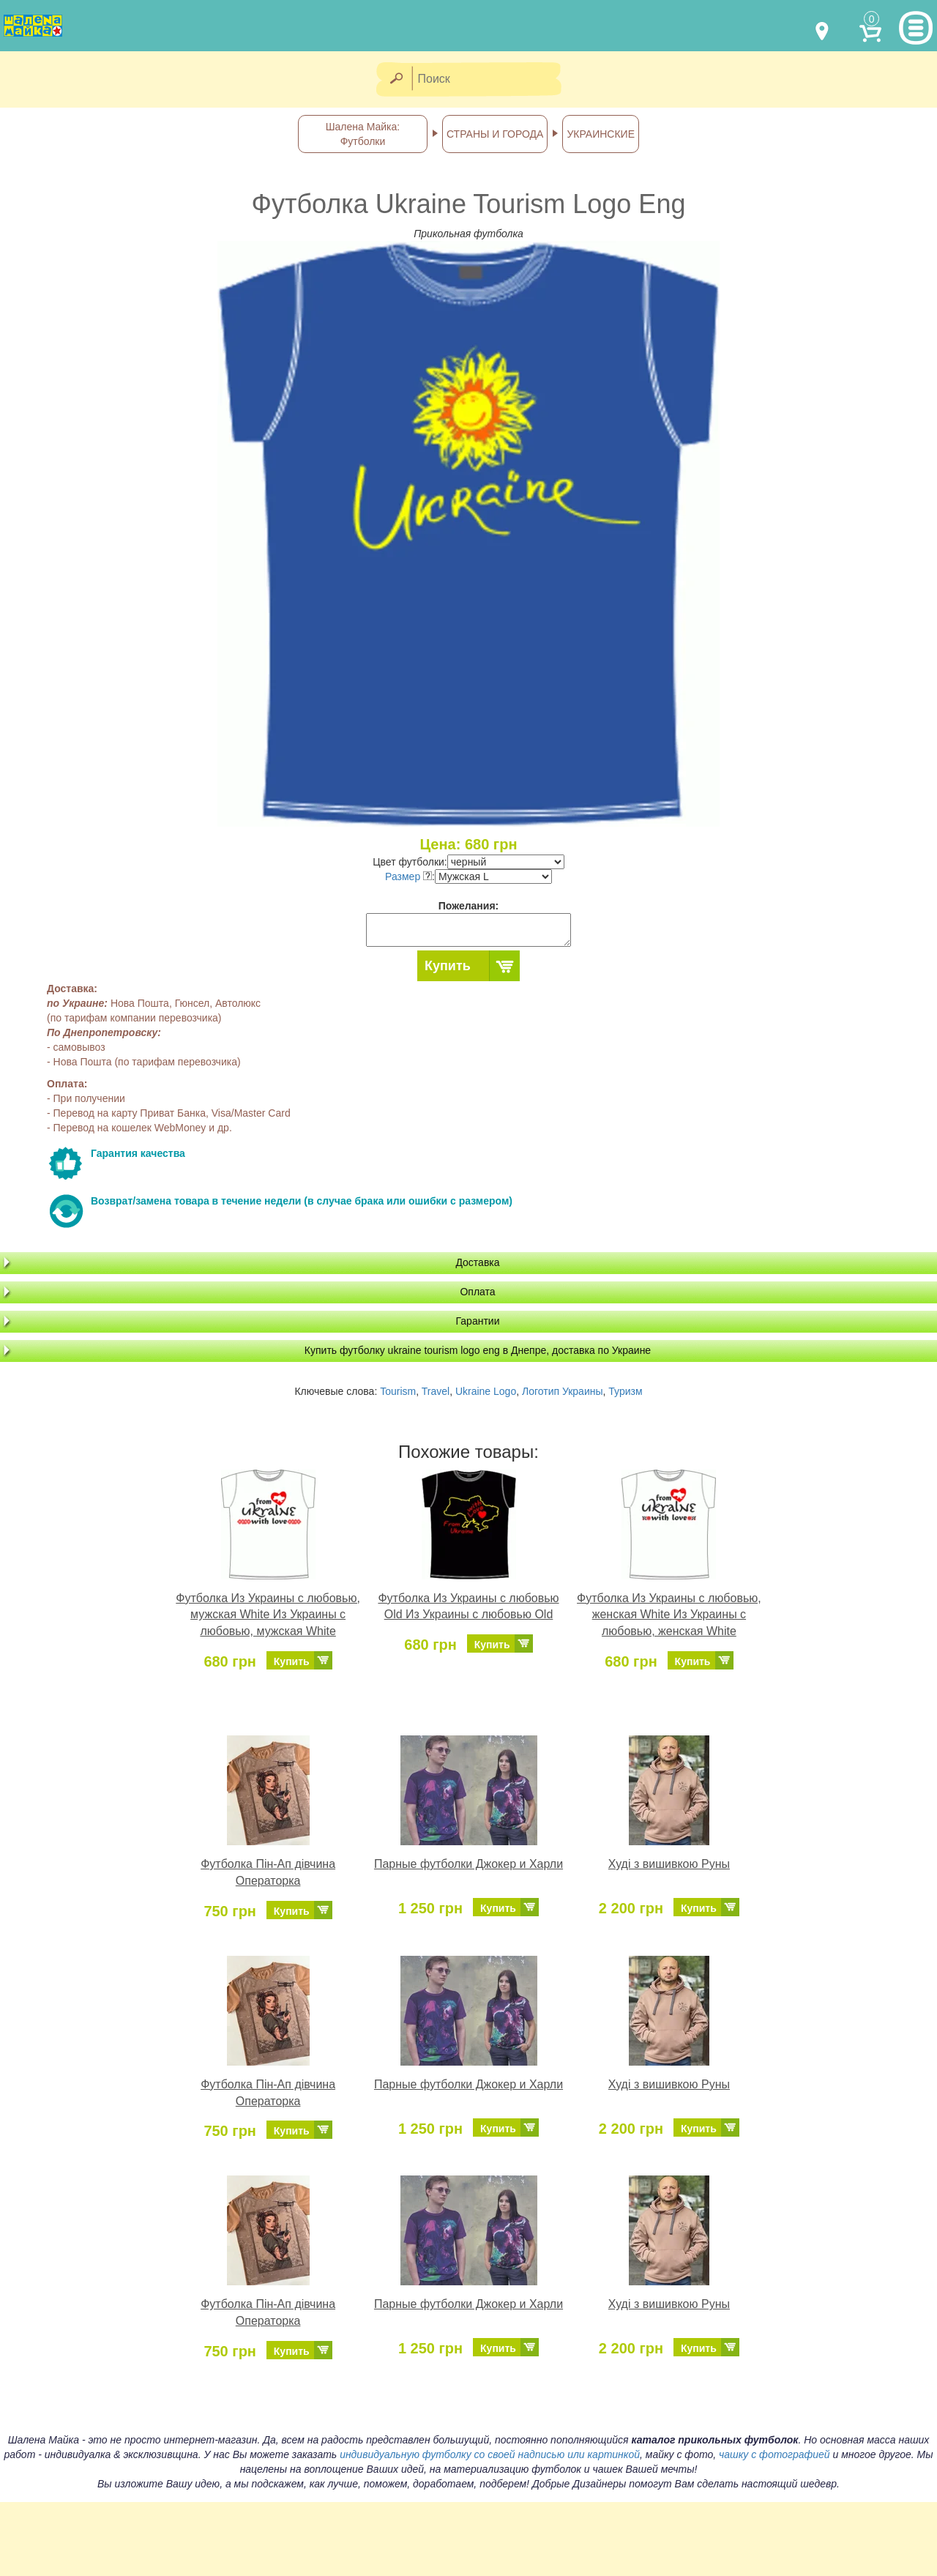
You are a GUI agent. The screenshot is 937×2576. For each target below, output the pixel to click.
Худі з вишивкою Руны (669, 1864)
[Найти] (395, 79)
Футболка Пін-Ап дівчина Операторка (268, 1872)
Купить (448, 965)
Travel (435, 1391)
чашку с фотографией (774, 2454)
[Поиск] (491, 79)
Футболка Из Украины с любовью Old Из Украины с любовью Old (468, 1606)
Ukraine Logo (485, 1391)
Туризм (625, 1391)
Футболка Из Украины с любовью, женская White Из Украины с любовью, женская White (669, 1615)
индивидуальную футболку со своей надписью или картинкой (490, 2454)
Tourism (398, 1391)
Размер (408, 876)
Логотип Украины (562, 1391)
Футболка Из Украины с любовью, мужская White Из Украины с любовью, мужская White (268, 1615)
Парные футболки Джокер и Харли (468, 1864)
